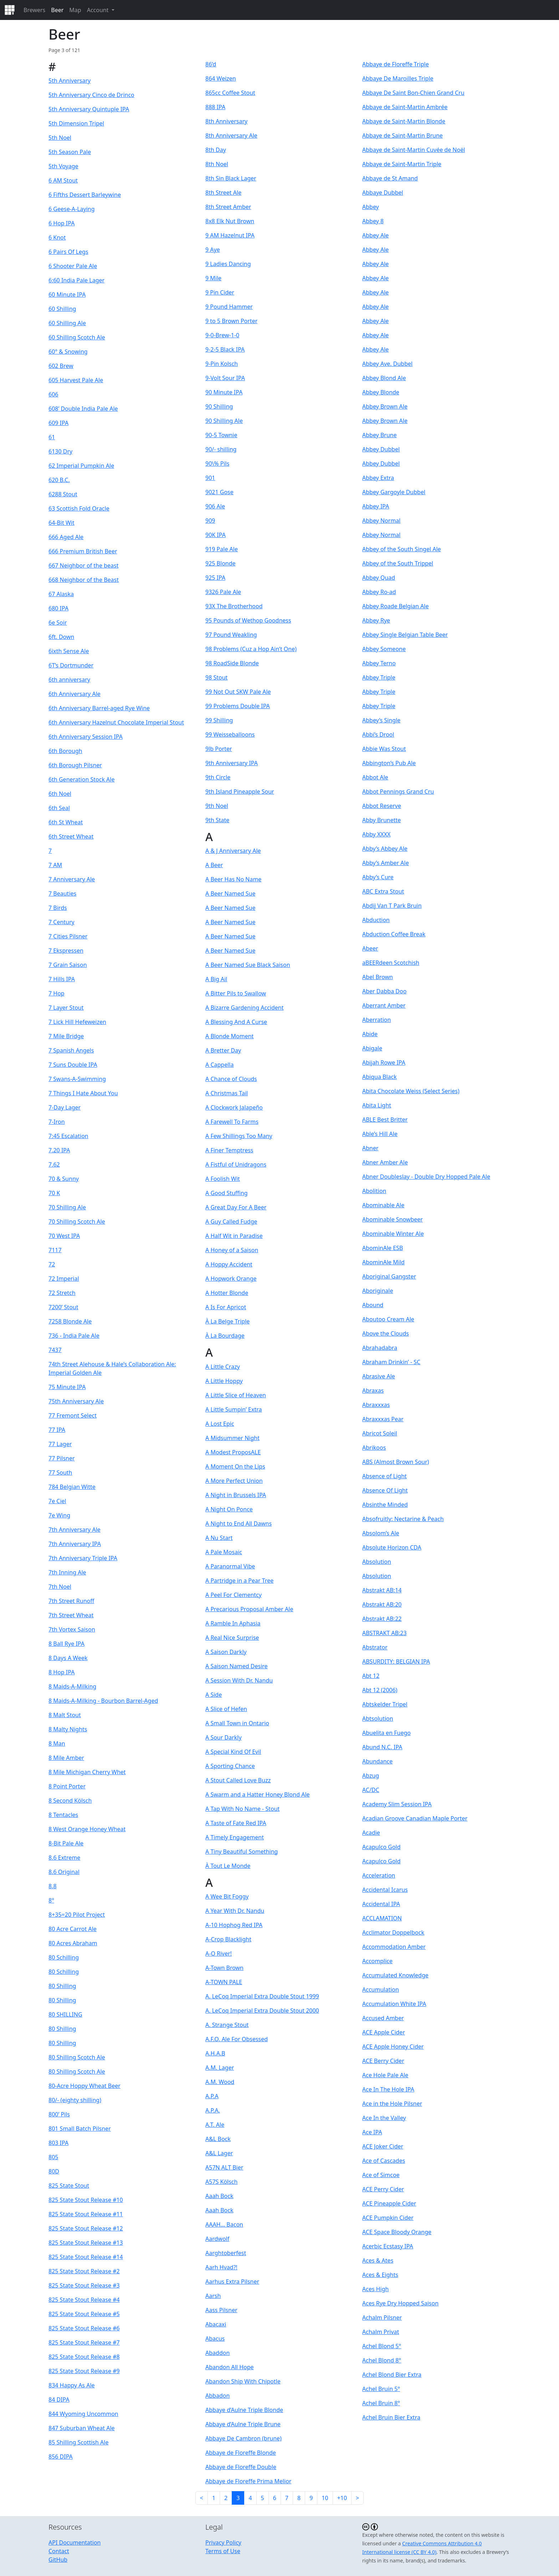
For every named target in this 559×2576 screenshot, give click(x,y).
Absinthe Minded (385, 1505)
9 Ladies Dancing (228, 264)
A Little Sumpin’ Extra (233, 1409)
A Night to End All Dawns (238, 1523)
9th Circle (217, 777)
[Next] (357, 2498)
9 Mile (213, 278)
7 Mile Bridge (66, 1036)
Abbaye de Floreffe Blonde (240, 2453)
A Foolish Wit (222, 1179)
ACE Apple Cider (383, 2032)
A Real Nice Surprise (232, 1638)
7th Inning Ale (67, 1572)
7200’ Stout (63, 1307)
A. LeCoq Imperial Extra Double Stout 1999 (262, 1996)
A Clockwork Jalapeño (234, 1107)
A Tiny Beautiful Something (241, 1851)
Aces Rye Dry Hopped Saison (400, 2303)
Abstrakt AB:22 (381, 1619)
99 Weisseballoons (230, 734)
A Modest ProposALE (233, 1452)
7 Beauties (62, 893)
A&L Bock (218, 2139)
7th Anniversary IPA (74, 1544)
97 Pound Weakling (231, 635)
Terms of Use (222, 2551)
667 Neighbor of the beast (83, 565)
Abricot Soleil (379, 1433)
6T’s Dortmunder (70, 665)
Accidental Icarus (385, 1890)
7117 (55, 1250)
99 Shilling (219, 720)
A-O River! (218, 1953)
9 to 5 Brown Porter (231, 321)
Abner (370, 1148)
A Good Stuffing (226, 1193)
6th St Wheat (65, 822)
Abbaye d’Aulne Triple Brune (243, 2424)
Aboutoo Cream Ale (388, 1319)
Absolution (376, 1562)
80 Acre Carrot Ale (72, 1929)
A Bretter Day (223, 1050)
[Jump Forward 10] (342, 2498)
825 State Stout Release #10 (85, 2200)
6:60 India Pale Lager (76, 280)
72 (51, 1264)
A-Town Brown (224, 1968)
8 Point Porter (67, 1786)
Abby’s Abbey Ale (384, 848)
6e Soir (57, 622)
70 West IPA (64, 1236)
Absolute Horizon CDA (391, 1547)
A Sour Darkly (223, 1737)
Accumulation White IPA (394, 2004)
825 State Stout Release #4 (84, 2300)
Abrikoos (374, 1447)
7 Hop (56, 993)
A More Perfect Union (234, 1481)
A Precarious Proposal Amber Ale (249, 1609)
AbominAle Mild (383, 1262)
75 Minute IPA (67, 1387)
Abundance (377, 1761)
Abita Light (376, 1105)
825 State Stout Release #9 (84, 2371)
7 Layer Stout (66, 1008)
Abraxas (373, 1390)
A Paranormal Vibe (230, 1566)
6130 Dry (60, 451)
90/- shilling (220, 449)
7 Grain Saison (67, 965)
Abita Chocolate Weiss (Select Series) (411, 1091)
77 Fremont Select (72, 1415)
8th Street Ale (223, 192)
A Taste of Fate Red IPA (235, 1823)
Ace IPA (372, 2132)
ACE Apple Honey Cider (393, 2046)
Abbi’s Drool (378, 734)
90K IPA (215, 535)
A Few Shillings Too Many (238, 1136)
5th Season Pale (69, 152)
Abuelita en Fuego (386, 1733)
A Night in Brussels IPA (235, 1495)
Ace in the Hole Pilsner (392, 2104)
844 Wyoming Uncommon (83, 2414)
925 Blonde (220, 563)
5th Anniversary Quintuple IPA (88, 109)
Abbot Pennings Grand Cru (398, 791)
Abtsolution (377, 1718)
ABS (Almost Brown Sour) (395, 1462)
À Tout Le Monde (227, 1866)
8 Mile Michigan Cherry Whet (87, 1772)
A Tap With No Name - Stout (242, 1809)
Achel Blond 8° (381, 2360)
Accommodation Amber (394, 1947)
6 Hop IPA (61, 223)
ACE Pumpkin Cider (388, 2218)
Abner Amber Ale (385, 1162)
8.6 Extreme (64, 1857)
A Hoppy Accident (228, 1264)
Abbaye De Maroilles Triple (398, 78)
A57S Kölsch (221, 2182)
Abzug (370, 1775)
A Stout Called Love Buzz (238, 1780)
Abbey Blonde (380, 392)
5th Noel (59, 138)
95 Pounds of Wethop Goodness (248, 620)
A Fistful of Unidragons (235, 1164)
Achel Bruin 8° (381, 2403)
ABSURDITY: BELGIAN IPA (396, 1661)
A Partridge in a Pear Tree (239, 1580)
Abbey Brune (379, 435)
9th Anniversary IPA (231, 763)
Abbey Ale (375, 235)
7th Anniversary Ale (74, 1529)
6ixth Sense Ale (68, 651)
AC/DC (370, 1790)
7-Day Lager (64, 1107)
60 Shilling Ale (67, 323)
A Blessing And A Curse (236, 1022)
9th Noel (216, 806)
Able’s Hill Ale (380, 1134)
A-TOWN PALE (223, 1982)
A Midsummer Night (232, 1438)
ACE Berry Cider (383, 2061)
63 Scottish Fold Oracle (78, 508)
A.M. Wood (219, 2082)
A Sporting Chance (230, 1766)
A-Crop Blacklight (228, 1939)
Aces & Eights (380, 2275)
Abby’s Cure (378, 877)
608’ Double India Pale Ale (83, 409)
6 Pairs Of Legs (68, 252)
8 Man (56, 1743)
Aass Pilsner (221, 2310)
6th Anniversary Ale (74, 694)
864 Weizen (220, 78)
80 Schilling (63, 1957)
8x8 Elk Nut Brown (229, 221)
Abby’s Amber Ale (385, 863)
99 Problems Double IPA (237, 706)
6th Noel (59, 794)
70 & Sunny (63, 1179)
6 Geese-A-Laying (71, 209)
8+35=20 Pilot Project (76, 1915)
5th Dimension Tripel (76, 123)
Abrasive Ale (378, 1376)
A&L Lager (219, 2153)
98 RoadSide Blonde (232, 663)
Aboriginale (377, 1291)
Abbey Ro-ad (379, 592)
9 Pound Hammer (229, 307)
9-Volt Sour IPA (225, 378)
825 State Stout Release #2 (84, 2271)
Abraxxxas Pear (383, 1419)
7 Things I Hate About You (83, 1093)
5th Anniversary (69, 80)
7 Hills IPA (61, 979)
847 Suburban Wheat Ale (81, 2428)
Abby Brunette (381, 820)
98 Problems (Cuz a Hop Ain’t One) (251, 649)
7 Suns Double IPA (72, 1065)
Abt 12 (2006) (380, 1690)
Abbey (370, 207)
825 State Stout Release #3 (84, 2285)
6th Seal (59, 808)
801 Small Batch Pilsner (79, 2128)
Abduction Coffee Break (393, 934)
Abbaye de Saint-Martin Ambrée (404, 107)
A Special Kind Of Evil (233, 1752)
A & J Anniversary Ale (233, 851)
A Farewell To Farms (231, 1122)
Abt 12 (370, 1676)
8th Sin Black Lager (230, 178)
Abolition (374, 1191)
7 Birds (57, 908)
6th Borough (65, 751)
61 (51, 437)
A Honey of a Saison (231, 1250)
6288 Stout (62, 494)
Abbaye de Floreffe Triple (395, 64)
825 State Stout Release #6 (84, 2328)
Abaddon (217, 2353)
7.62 (54, 1164)
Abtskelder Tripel (384, 1704)
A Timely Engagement (234, 1837)
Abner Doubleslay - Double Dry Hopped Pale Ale (426, 1177)
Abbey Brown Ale (384, 406)
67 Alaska (61, 594)
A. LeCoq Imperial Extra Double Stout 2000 (262, 2010)
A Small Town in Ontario (237, 1723)
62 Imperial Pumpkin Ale (81, 466)
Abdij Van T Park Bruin (392, 906)
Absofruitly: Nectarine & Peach (403, 1519)
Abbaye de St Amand (390, 178)
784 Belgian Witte (72, 1487)
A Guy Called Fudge (231, 1221)
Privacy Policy (223, 2542)
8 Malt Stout (64, 1715)
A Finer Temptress (229, 1150)
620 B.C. (59, 480)
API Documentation (74, 2542)
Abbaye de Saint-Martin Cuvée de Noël (413, 150)
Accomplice (377, 1961)
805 (53, 2157)
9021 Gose (219, 492)
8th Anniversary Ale (231, 135)
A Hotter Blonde (226, 1293)
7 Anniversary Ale (71, 879)
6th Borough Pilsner (75, 765)
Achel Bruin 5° (381, 2389)
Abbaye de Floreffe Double (240, 2467)
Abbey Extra (378, 478)
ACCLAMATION (382, 1918)
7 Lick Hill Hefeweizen (77, 1022)
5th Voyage (63, 166)
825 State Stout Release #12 (85, 2228)
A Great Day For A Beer (235, 1207)
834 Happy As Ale (71, 2385)
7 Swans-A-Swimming (77, 1079)
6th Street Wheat (70, 836)
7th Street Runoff (71, 1601)
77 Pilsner (61, 1458)
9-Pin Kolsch (221, 364)
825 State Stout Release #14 (85, 2257)
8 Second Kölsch (70, 1800)
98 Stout (216, 677)
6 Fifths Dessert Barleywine (84, 195)
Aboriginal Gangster (389, 1276)
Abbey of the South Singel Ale (401, 549)
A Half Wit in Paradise (234, 1236)
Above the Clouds (385, 1333)
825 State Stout (68, 2186)
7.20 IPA (59, 1150)
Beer (57, 10)
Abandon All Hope (229, 2367)
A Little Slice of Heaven (235, 1395)
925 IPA (215, 578)
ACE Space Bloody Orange (396, 2232)
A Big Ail (216, 979)
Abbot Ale (375, 777)
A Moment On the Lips (235, 1466)
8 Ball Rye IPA (66, 1644)
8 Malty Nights (67, 1729)
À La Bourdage (225, 1336)
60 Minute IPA (67, 294)
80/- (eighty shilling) (74, 2100)
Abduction (376, 920)
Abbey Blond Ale (384, 378)
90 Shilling (219, 406)
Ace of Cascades (383, 2161)
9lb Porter (218, 749)
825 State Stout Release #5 (84, 2314)
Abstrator (375, 1647)
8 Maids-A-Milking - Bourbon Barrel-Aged (103, 1701)
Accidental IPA (381, 1904)
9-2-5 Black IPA (225, 349)
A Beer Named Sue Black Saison (247, 965)
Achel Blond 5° (381, 2346)
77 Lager (60, 1444)
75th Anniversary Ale (76, 1401)
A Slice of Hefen (226, 1709)
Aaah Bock (219, 2196)
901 (210, 478)
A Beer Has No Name (233, 879)
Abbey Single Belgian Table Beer (405, 635)
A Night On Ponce (229, 1509)
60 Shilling (62, 309)
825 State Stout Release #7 (84, 2342)
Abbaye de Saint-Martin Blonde (403, 121)
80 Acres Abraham (72, 1943)
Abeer (370, 948)
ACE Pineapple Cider (389, 2203)
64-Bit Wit (61, 523)
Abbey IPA (375, 506)
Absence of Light (384, 1476)
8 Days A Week (68, 1658)
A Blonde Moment (229, 1036)
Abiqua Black (379, 1077)
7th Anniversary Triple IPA (82, 1558)
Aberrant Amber (383, 1005)
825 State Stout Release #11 (85, 2214)
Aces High (375, 2289)
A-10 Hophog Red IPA (233, 1925)
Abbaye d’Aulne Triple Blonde (244, 2410)
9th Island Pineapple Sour (239, 791)
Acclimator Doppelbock (393, 1932)
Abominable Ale (383, 1205)
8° (51, 1900)
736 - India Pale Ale (73, 1336)
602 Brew (60, 366)
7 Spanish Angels (71, 1050)
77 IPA (56, 1430)
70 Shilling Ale (67, 1207)
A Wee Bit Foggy (226, 1896)
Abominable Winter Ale (393, 1234)
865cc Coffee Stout (230, 93)
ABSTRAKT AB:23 (384, 1633)
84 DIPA (59, 2399)
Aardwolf (217, 2239)
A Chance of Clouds (231, 1079)
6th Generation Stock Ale (81, 779)
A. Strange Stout (226, 2025)
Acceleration (378, 1875)
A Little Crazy (222, 1367)
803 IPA (58, 2143)
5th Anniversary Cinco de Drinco (91, 95)
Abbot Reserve (381, 806)
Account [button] (98, 10)
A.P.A (212, 2096)
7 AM (55, 865)
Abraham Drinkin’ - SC (391, 1362)
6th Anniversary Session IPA (85, 737)
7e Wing (59, 1515)
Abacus (215, 2338)
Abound (372, 1305)
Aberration (376, 1020)
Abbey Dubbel (381, 449)
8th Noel (216, 164)
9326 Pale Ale (223, 592)
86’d (210, 64)
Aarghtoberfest (225, 2253)
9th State (217, 820)
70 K (54, 1193)
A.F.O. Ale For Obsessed (236, 2039)
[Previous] (201, 2498)
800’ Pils (59, 2114)
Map (75, 10)
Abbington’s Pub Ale (389, 763)
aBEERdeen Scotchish (390, 963)
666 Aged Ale (65, 537)
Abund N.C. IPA (382, 1747)
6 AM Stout (63, 180)
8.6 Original (64, 1872)
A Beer (214, 865)
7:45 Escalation (68, 1136)
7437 (55, 1350)
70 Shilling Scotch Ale (76, 1221)
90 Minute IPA (223, 392)
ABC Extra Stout (383, 891)
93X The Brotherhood (234, 606)
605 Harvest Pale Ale (75, 380)
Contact (58, 2551)
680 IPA (58, 608)
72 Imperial (63, 1278)
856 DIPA (60, 2456)
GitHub (57, 2560)
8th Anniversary (226, 121)
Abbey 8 (373, 221)
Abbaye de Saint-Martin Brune (402, 135)
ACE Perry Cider (383, 2189)
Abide (370, 1034)
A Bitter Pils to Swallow (235, 993)
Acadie (371, 1833)
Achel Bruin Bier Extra (391, 2417)
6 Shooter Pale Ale (72, 266)
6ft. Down (61, 637)
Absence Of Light (385, 1490)
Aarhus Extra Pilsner (232, 2281)
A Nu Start (219, 1538)
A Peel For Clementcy (233, 1595)
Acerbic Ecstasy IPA (387, 2246)
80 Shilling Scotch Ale (76, 2057)
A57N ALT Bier (224, 2167)
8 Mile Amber (66, 1758)
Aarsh (213, 2296)
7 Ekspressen (65, 950)
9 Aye (212, 249)
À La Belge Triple (227, 1321)
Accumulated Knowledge (395, 1975)
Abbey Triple (378, 677)
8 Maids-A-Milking (72, 1686)
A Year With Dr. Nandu (234, 1911)
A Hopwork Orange (231, 1278)
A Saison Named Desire (236, 1666)
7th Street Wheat (70, 1615)
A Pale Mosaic (223, 1552)
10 (325, 2498)
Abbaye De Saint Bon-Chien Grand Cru (413, 93)
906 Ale (215, 506)
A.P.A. (212, 2110)
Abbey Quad (378, 578)
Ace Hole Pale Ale (385, 2075)
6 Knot (57, 237)
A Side (213, 1695)
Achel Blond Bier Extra (391, 2374)
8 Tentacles (63, 1815)
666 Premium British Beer (82, 551)
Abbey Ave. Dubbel (387, 364)
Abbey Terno (379, 663)
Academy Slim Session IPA (397, 1804)
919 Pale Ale (221, 549)
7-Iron (56, 1122)
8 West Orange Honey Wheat (86, 1829)
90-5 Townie (221, 435)
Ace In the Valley (384, 2118)
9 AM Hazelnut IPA (230, 235)
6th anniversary (69, 679)
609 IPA (58, 423)
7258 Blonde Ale (70, 1321)
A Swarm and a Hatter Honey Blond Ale (257, 1794)
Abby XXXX (376, 834)
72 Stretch (62, 1293)
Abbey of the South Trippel (397, 563)
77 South (60, 1472)
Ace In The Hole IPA (388, 2089)
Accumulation (380, 1989)
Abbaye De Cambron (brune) (243, 2438)
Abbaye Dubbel (382, 192)
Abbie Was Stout (384, 749)
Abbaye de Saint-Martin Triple (401, 164)
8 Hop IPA (61, 1672)
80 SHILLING (65, 2014)
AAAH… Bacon (224, 2224)
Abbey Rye (376, 620)
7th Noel (59, 1587)
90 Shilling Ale (224, 421)
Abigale (372, 1048)
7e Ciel (57, 1501)
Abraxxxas (376, 1405)
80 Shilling (62, 1986)
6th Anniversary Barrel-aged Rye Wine (99, 708)
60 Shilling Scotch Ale (76, 337)
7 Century (61, 922)
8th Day (215, 150)
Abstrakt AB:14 (381, 1590)
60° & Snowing (68, 351)
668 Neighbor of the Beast (83, 580)
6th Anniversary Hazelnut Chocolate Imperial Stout (116, 722)
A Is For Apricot (225, 1307)
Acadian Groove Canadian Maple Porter (414, 1818)
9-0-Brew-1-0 (222, 335)
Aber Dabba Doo (384, 991)
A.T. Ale (214, 2125)
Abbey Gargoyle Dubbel (393, 492)
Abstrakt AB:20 (381, 1604)
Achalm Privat (380, 2332)
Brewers (34, 10)
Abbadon (217, 2396)
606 (53, 394)
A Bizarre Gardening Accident (244, 1008)
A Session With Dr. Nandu (239, 1680)
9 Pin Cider (219, 292)
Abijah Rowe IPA (383, 1062)
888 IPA (215, 107)
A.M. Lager (219, 2067)
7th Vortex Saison (71, 1629)
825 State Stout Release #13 (85, 2243)
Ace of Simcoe (381, 2175)
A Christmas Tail (226, 1093)
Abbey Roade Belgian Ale (395, 606)
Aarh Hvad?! (221, 2267)
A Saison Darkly (226, 1652)
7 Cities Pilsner (67, 936)
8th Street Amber (228, 207)
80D (53, 2171)
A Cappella (219, 1065)
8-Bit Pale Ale (65, 1843)
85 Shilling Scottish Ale (78, 2442)
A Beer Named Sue (230, 893)
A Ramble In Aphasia (233, 1623)
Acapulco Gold (381, 1847)
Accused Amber (383, 2018)
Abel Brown (377, 977)
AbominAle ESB (382, 1248)
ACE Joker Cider (382, 2146)
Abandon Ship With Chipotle (243, 2381)
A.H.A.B (215, 2053)
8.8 (52, 1886)
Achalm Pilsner (382, 2317)
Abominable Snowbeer (392, 1219)
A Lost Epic (219, 1424)
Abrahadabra (379, 1348)
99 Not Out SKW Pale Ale (238, 692)
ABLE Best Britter (384, 1119)
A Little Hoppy (224, 1381)
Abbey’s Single (381, 720)
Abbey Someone (384, 649)
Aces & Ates (377, 2260)
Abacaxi (215, 2324)
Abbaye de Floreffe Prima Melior (248, 2481)
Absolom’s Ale (380, 1533)
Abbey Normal (381, 520)
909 (210, 520)
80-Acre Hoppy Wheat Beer (84, 2086)
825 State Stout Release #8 (84, 2357)
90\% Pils (217, 463)
